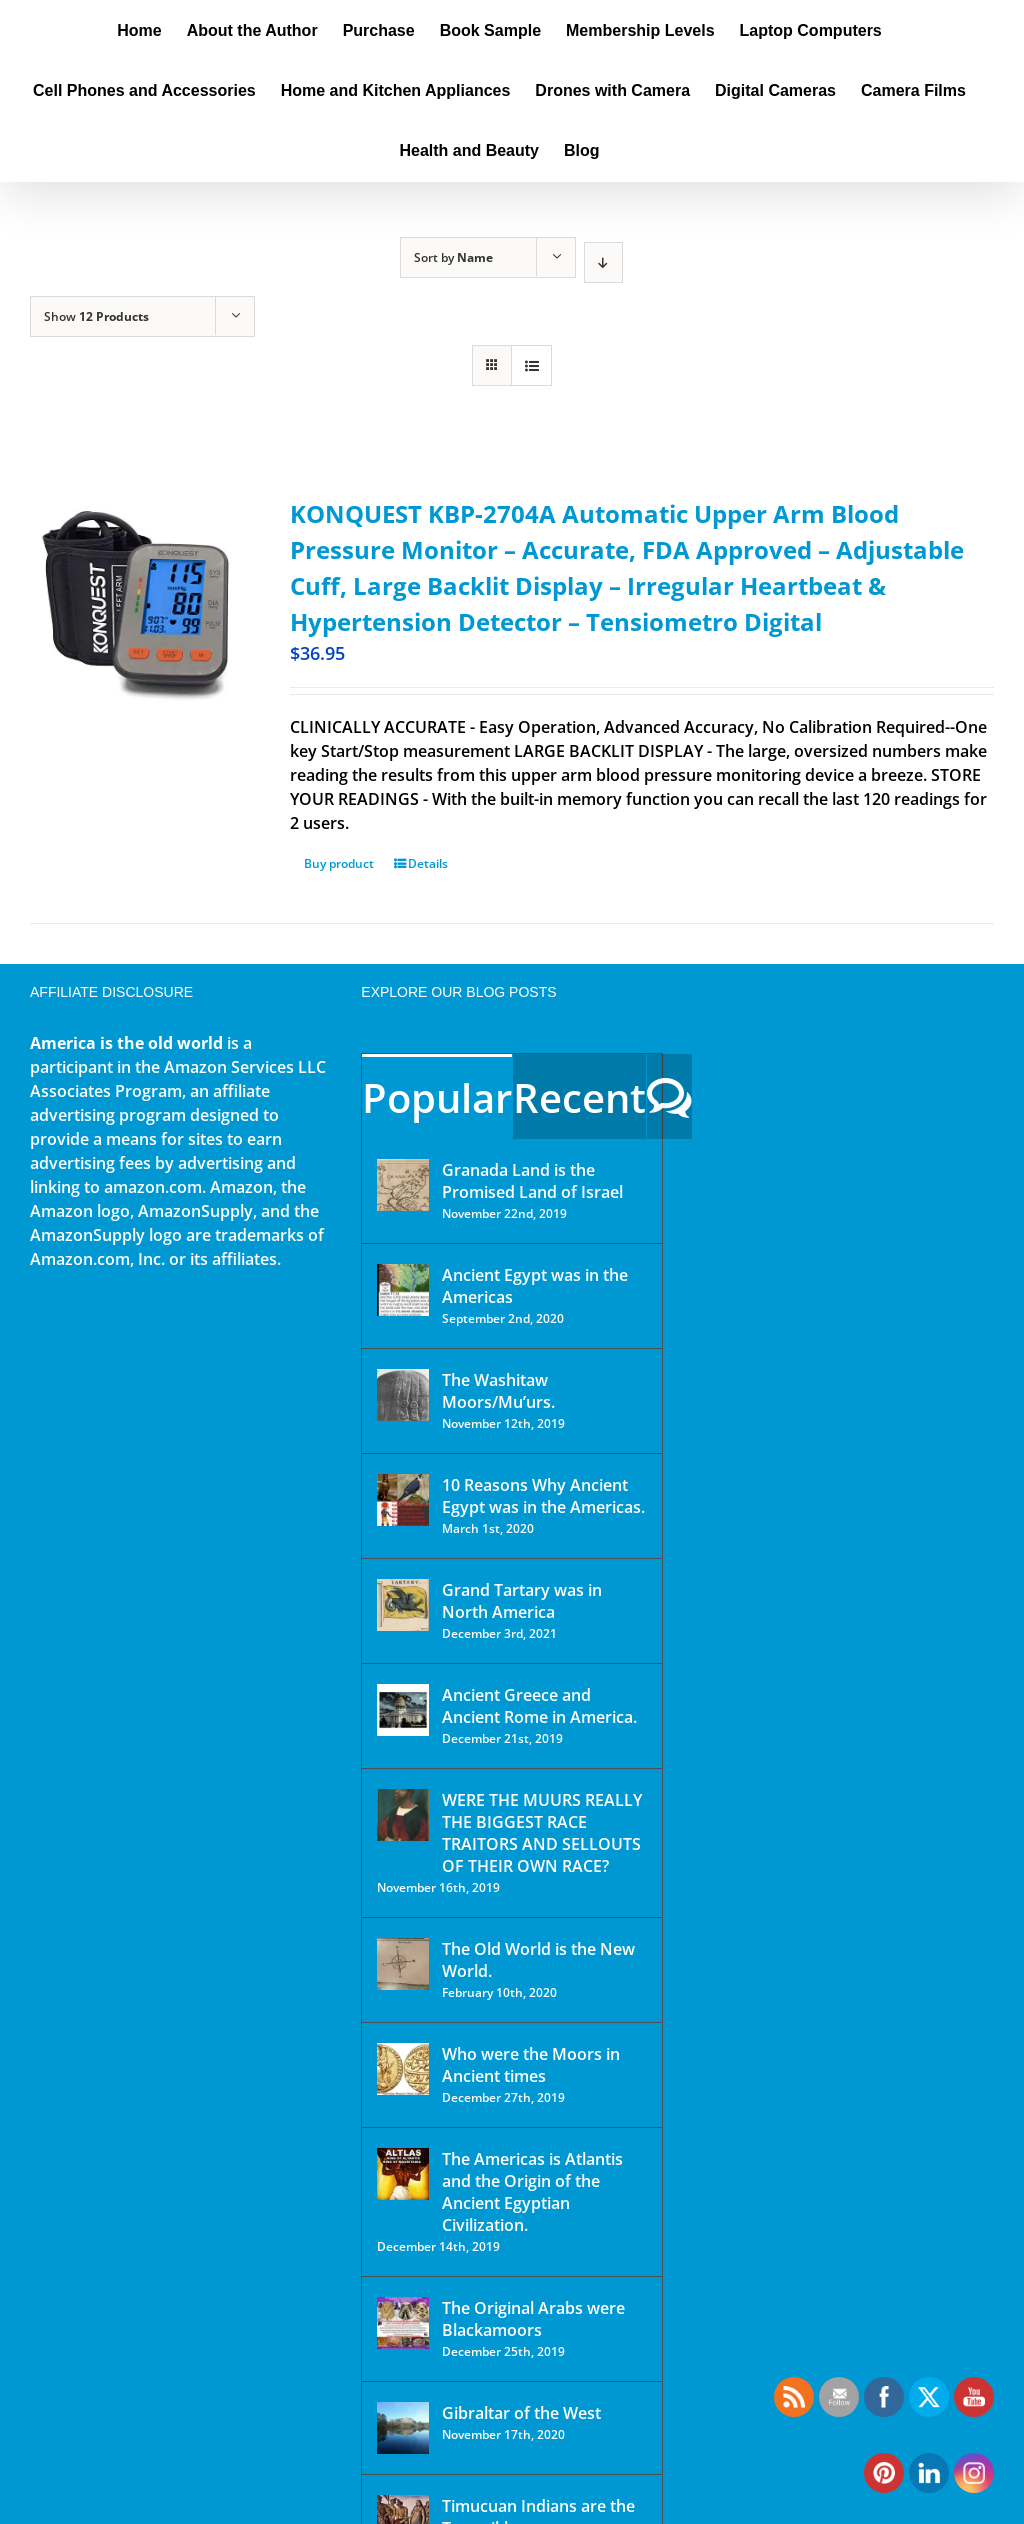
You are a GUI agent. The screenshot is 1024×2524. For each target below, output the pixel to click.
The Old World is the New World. (538, 1960)
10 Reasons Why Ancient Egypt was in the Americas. (543, 1496)
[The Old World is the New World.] (403, 1964)
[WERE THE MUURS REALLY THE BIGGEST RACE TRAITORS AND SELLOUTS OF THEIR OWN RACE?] (403, 1815)
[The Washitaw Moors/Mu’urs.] (403, 1395)
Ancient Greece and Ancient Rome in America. (539, 1706)
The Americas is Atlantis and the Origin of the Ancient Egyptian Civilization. (532, 2192)
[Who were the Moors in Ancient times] (403, 2069)
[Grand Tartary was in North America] (403, 1605)
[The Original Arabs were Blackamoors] (403, 2323)
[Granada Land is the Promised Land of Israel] (403, 1185)
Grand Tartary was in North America (522, 1601)
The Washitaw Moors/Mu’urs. (498, 1391)
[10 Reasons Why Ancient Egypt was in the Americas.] (403, 1500)
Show (96, 316)
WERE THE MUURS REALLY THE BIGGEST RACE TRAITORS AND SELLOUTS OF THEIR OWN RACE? (542, 1833)
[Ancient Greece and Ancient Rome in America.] (403, 1710)
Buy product (339, 863)
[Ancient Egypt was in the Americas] (403, 1290)
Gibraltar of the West (521, 2413)
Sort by (453, 257)
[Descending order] (603, 262)
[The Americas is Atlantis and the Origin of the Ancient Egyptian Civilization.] (403, 2174)
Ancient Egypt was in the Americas (535, 1286)
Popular (437, 1097)
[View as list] (531, 365)
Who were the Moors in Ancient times (531, 2065)
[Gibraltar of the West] (403, 2428)
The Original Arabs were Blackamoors (533, 2319)
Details (428, 863)
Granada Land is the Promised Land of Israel (532, 1181)
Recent (579, 1097)
